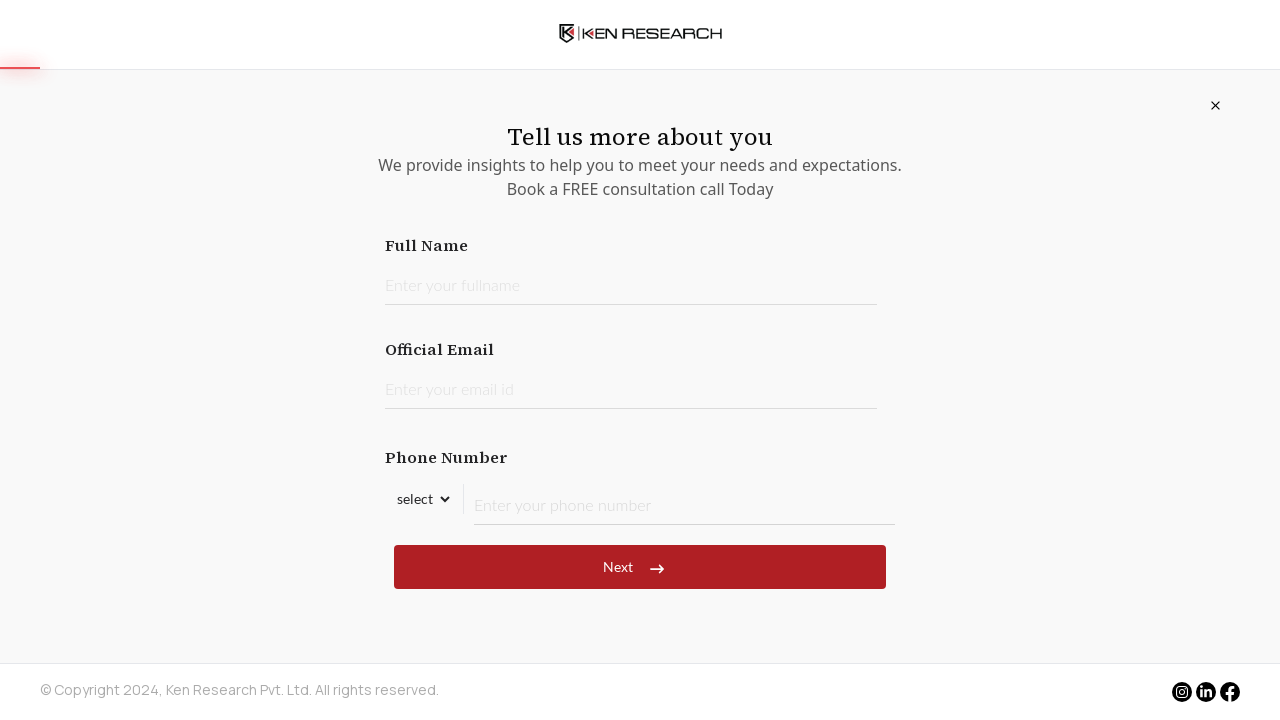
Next (640, 567)
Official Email (631, 373)
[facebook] (1230, 694)
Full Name (631, 269)
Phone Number (640, 485)
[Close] (1215, 105)
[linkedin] (1206, 692)
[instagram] (1182, 692)
